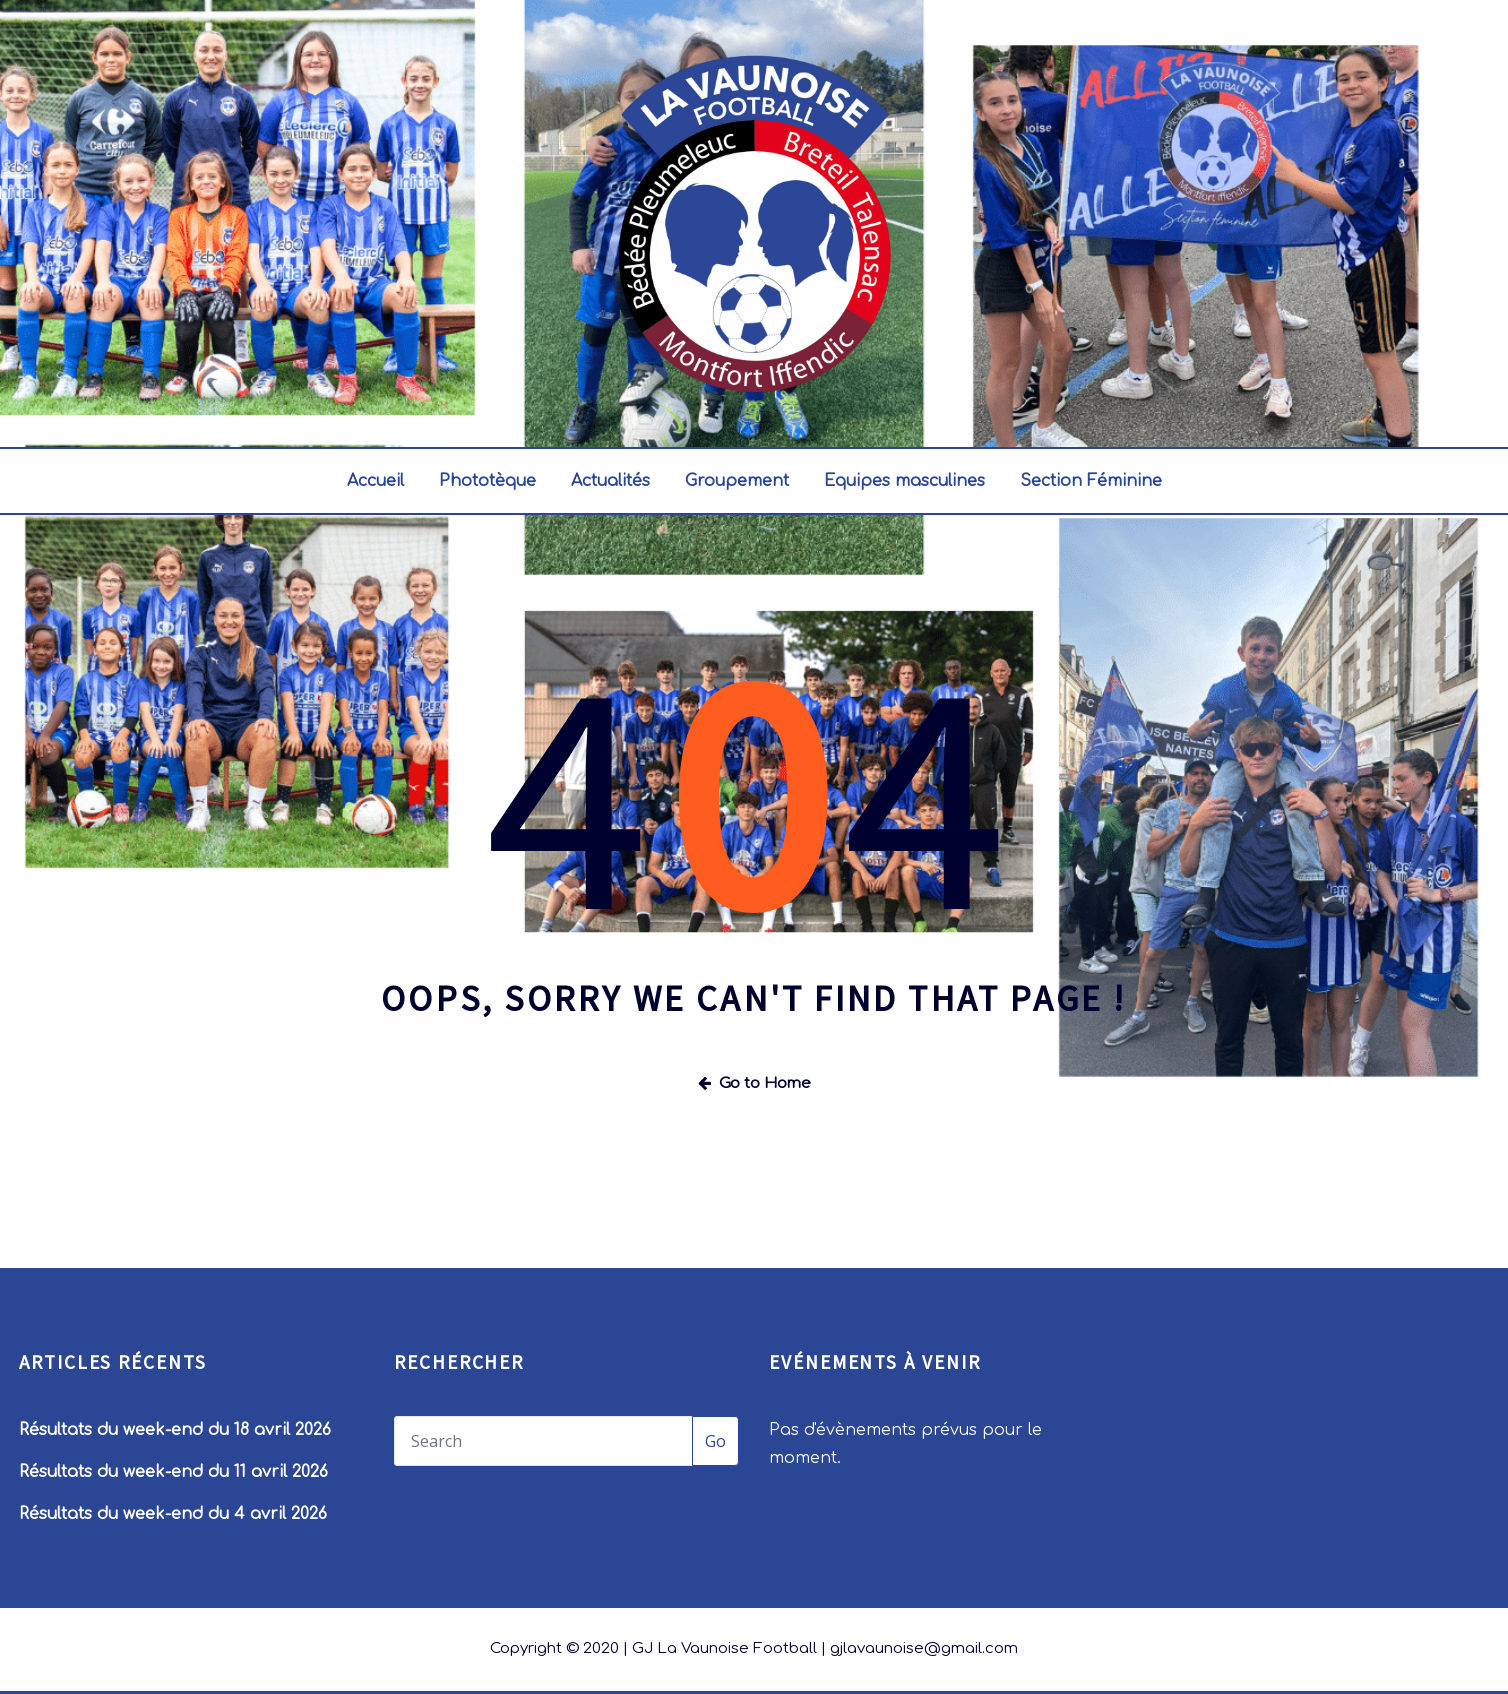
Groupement (737, 481)
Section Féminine (1091, 481)
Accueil (375, 481)
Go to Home (754, 1083)
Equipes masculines (904, 481)
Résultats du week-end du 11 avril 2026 (173, 1472)
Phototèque (487, 481)
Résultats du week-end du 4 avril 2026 (173, 1514)
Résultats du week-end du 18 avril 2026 (175, 1430)
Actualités (610, 481)
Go (715, 1441)
